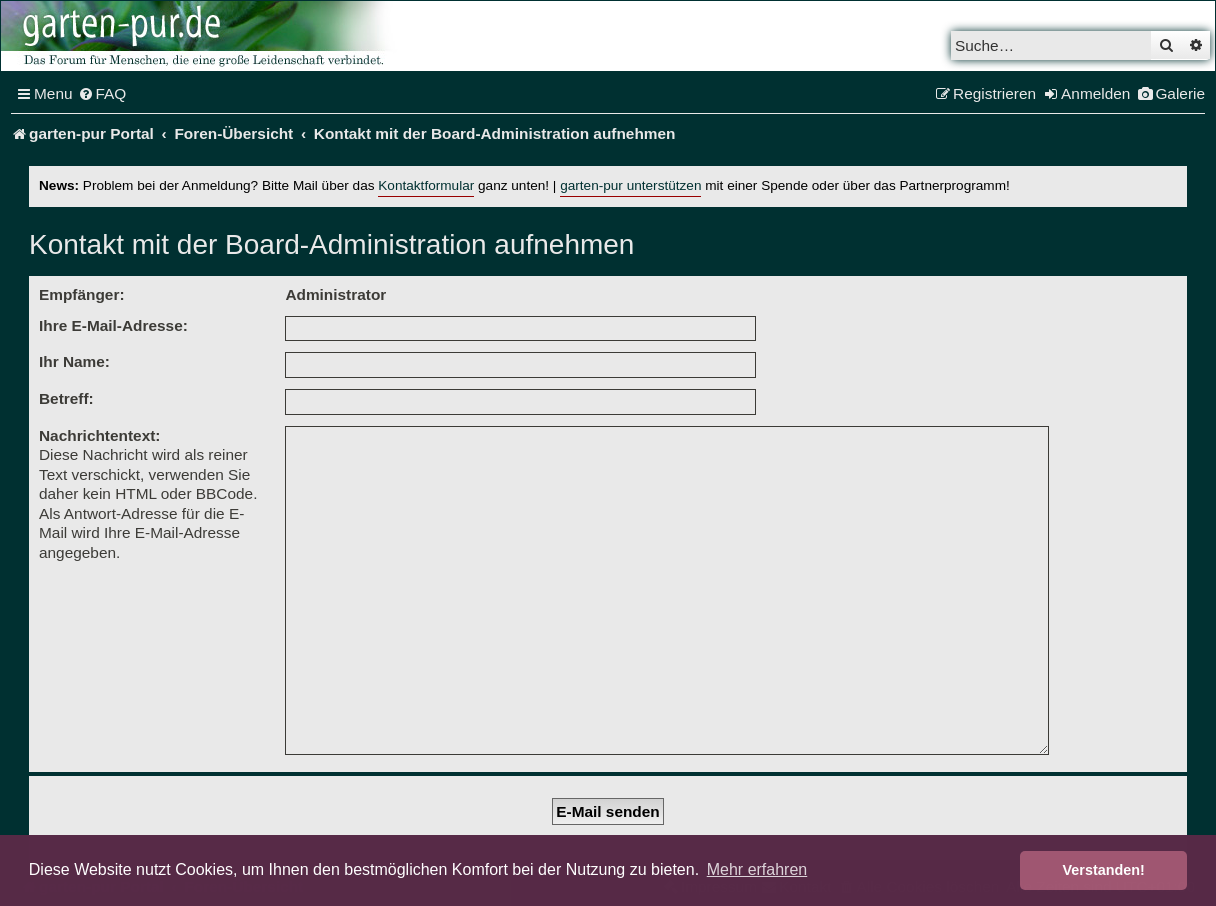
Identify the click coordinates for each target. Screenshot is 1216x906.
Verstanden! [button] (1104, 870)
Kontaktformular (426, 185)
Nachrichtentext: (99, 435)
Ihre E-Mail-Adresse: (113, 325)
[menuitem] (102, 94)
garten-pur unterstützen (630, 185)
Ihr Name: (74, 361)
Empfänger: (82, 294)
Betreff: (66, 398)
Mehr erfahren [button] (757, 869)
